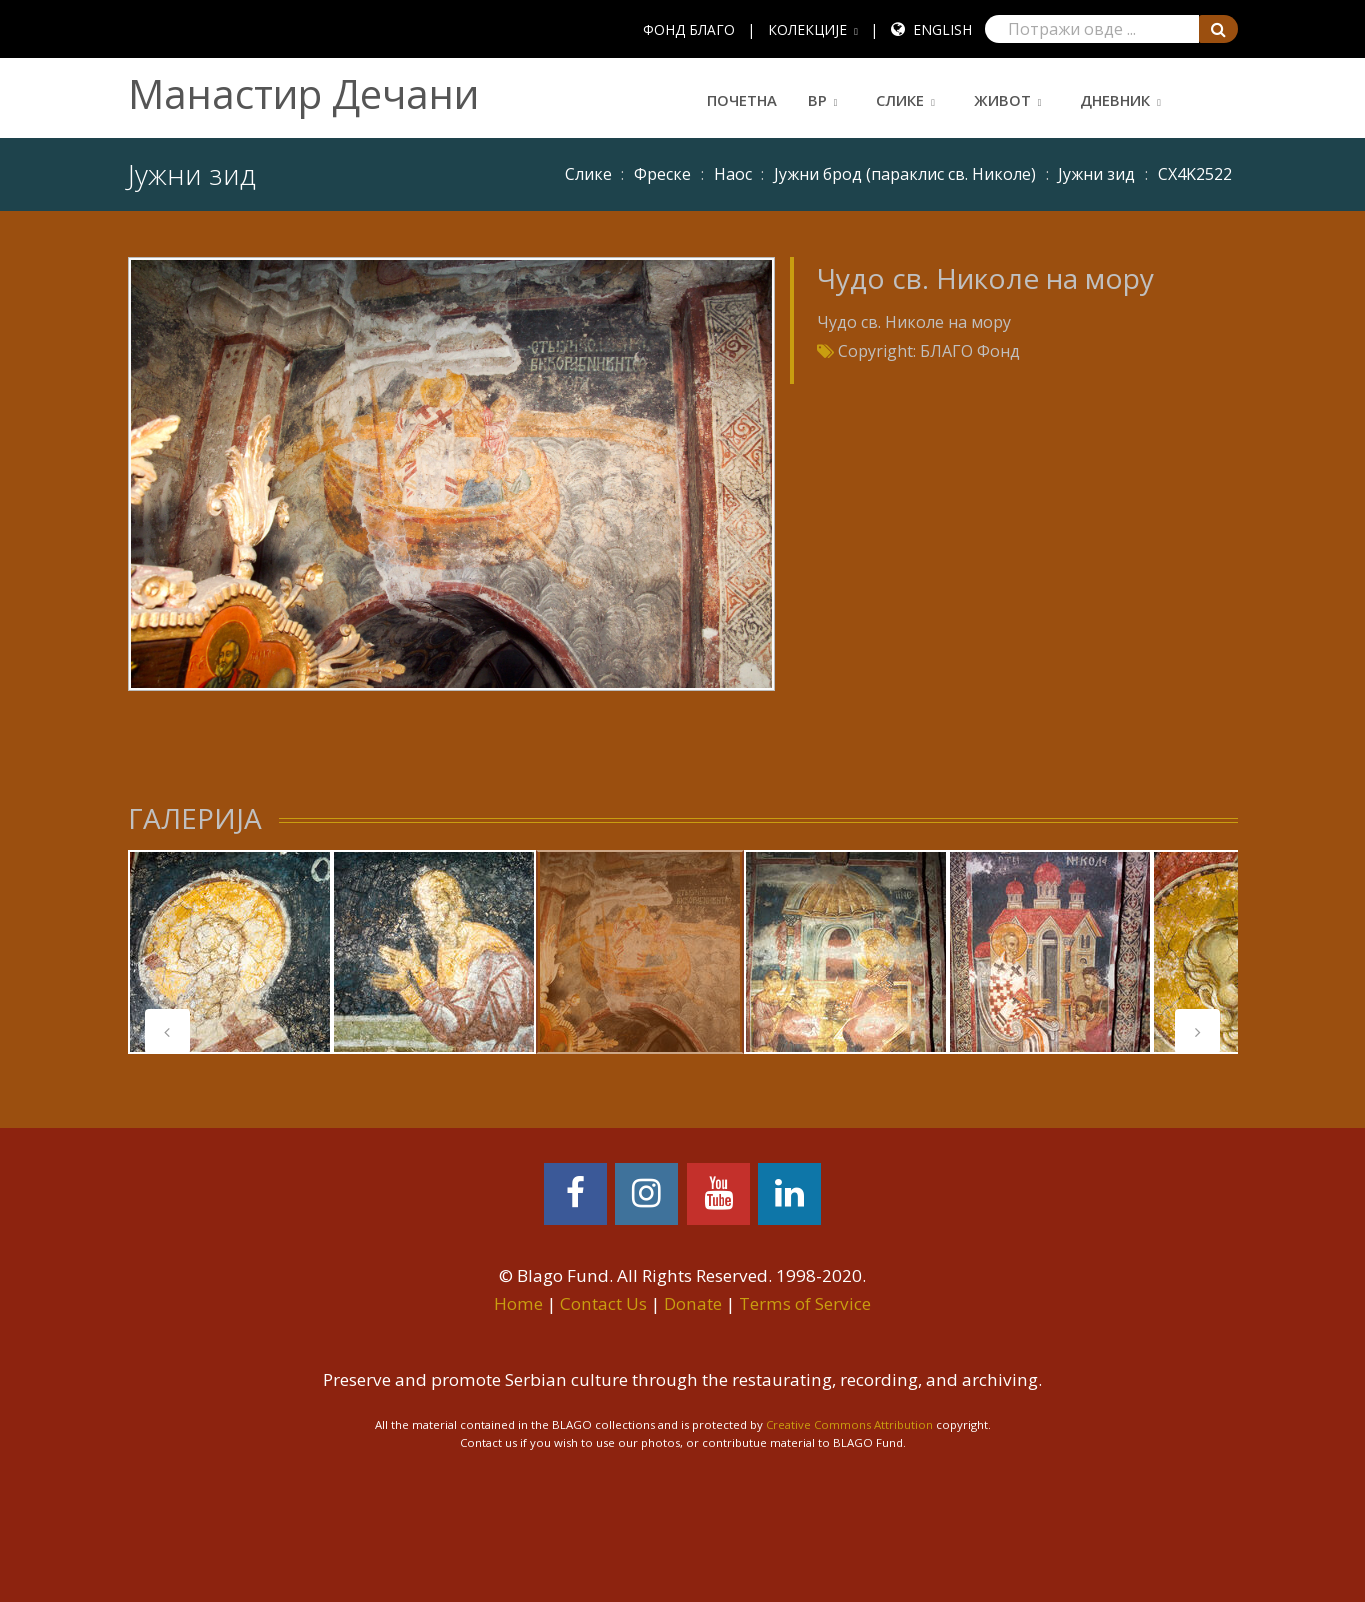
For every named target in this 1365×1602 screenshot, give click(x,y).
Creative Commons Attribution (849, 1424)
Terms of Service (805, 1303)
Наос (733, 174)
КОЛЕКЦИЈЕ (807, 29)
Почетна (742, 100)
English (942, 29)
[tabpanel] (230, 952)
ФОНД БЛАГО (689, 29)
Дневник (1115, 100)
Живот (1002, 100)
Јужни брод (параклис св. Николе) (905, 174)
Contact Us (603, 1303)
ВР (817, 100)
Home (518, 1303)
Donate (693, 1303)
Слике (900, 100)
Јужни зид (1096, 174)
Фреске (662, 174)
